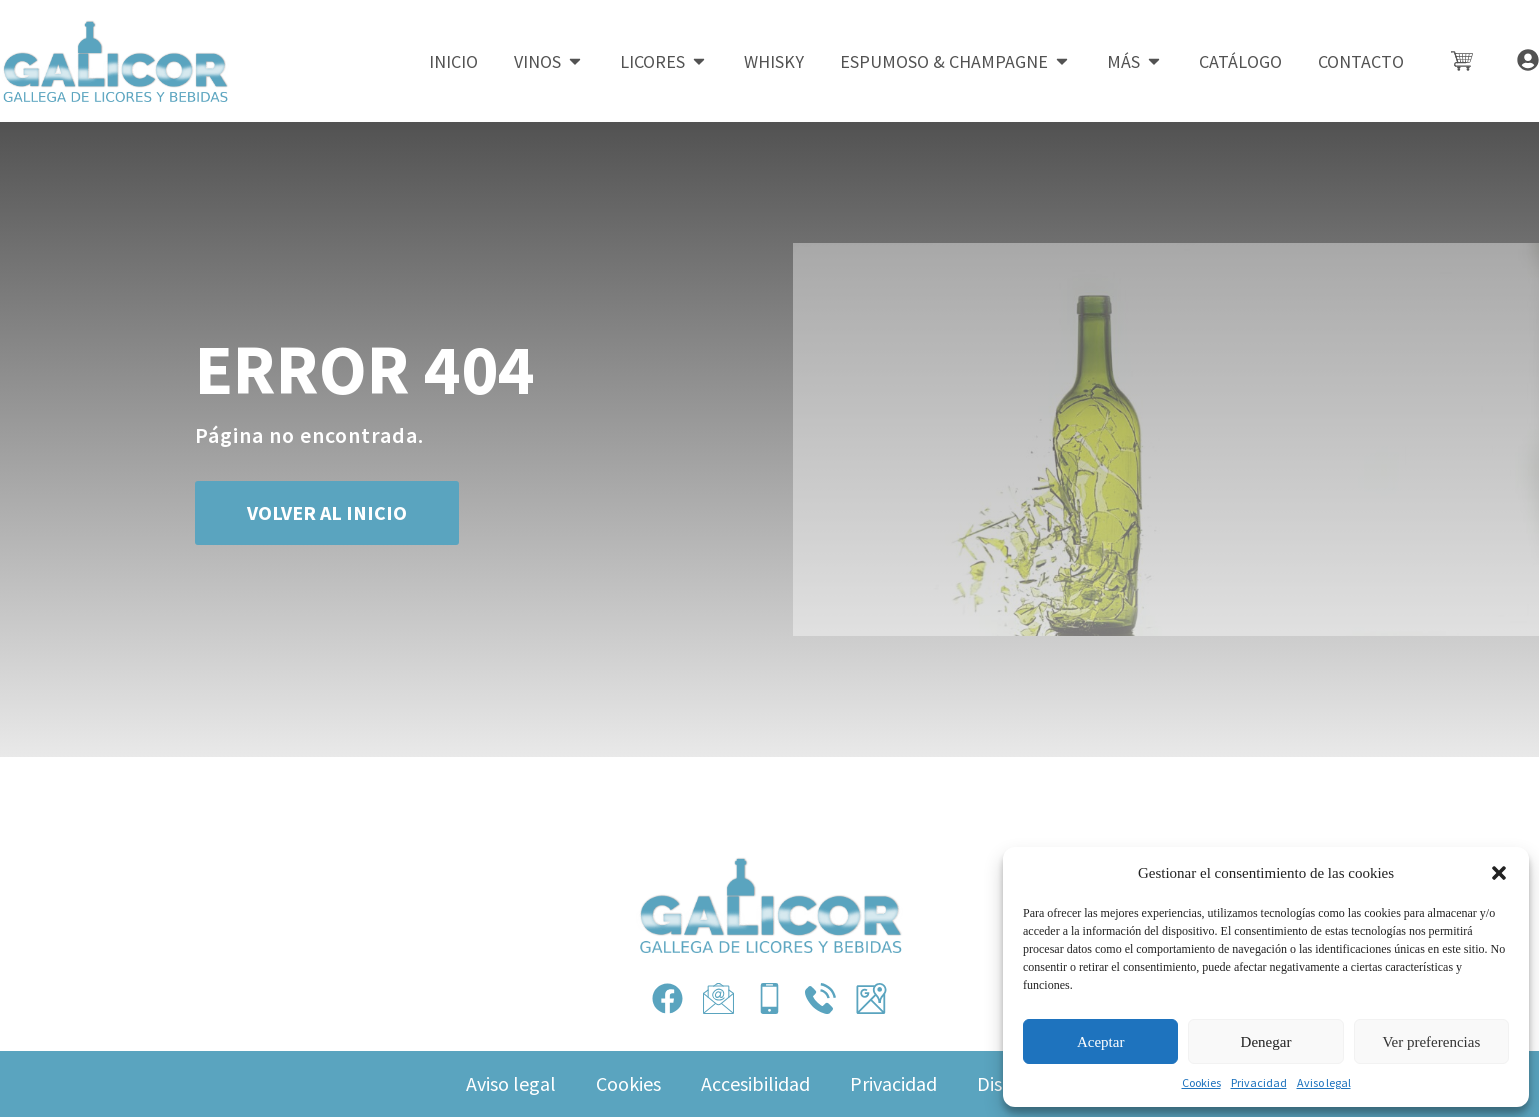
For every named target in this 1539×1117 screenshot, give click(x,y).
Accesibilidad (755, 1083)
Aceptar (1100, 1042)
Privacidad (1259, 1082)
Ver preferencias (1431, 1042)
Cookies (1201, 1082)
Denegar (1266, 1042)
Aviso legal (1324, 1082)
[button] (1499, 873)
